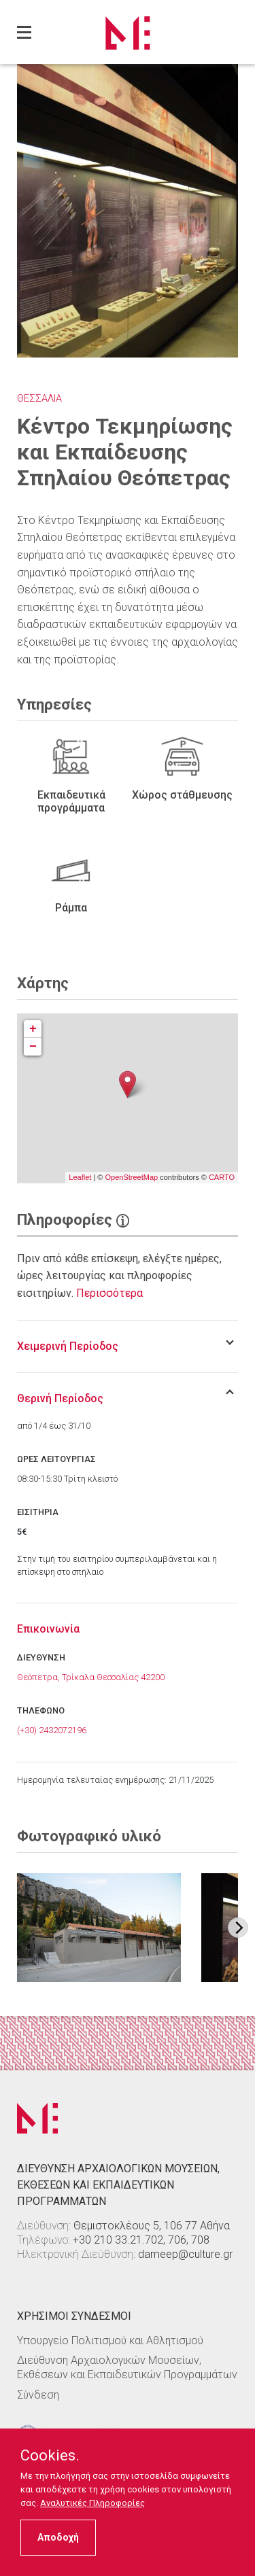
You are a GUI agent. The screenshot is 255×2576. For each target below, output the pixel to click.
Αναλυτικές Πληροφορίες (92, 2503)
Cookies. (50, 2455)
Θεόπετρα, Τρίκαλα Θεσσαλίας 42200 (91, 1677)
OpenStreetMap (131, 1177)
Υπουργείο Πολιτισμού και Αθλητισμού (110, 2340)
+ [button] (33, 1029)
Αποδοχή (58, 2537)
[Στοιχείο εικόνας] (99, 1927)
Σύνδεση (38, 2394)
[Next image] (238, 1927)
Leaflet (80, 1177)
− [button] (33, 1047)
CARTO (222, 1177)
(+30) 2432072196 (51, 1730)
